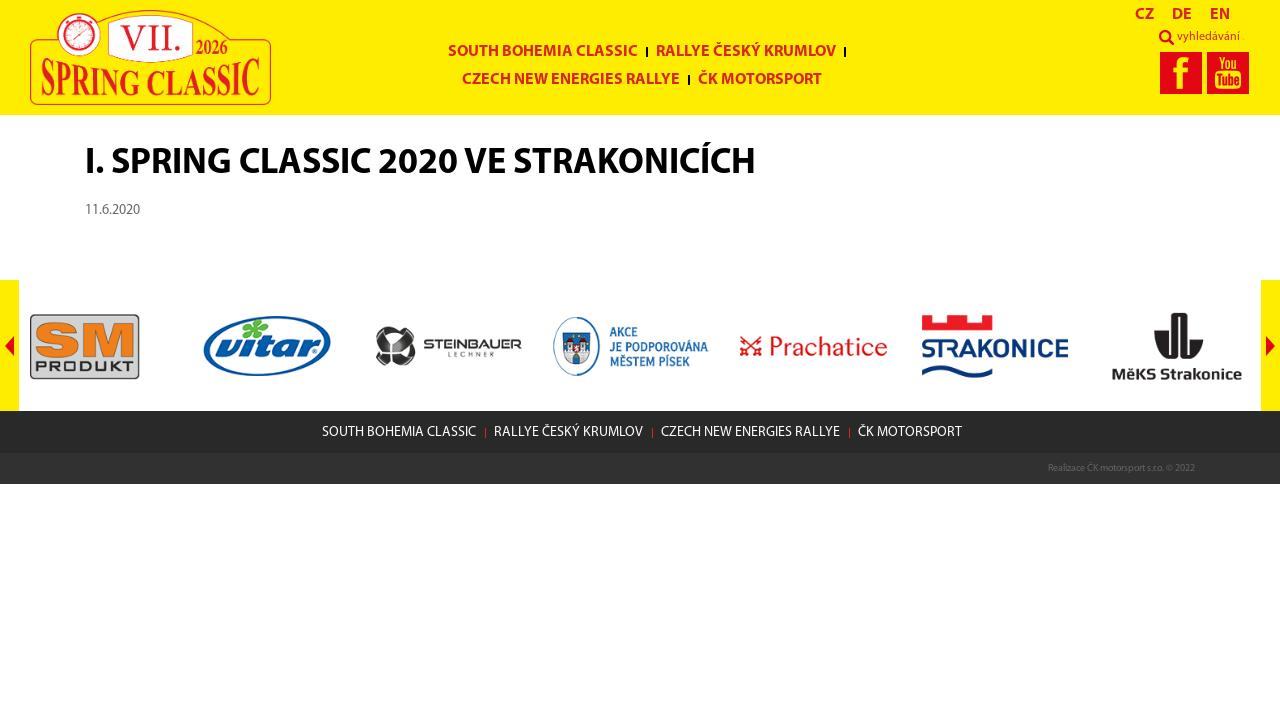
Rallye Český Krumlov (746, 52)
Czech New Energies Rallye (571, 80)
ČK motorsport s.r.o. (1125, 468)
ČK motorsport (760, 80)
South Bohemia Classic (543, 52)
